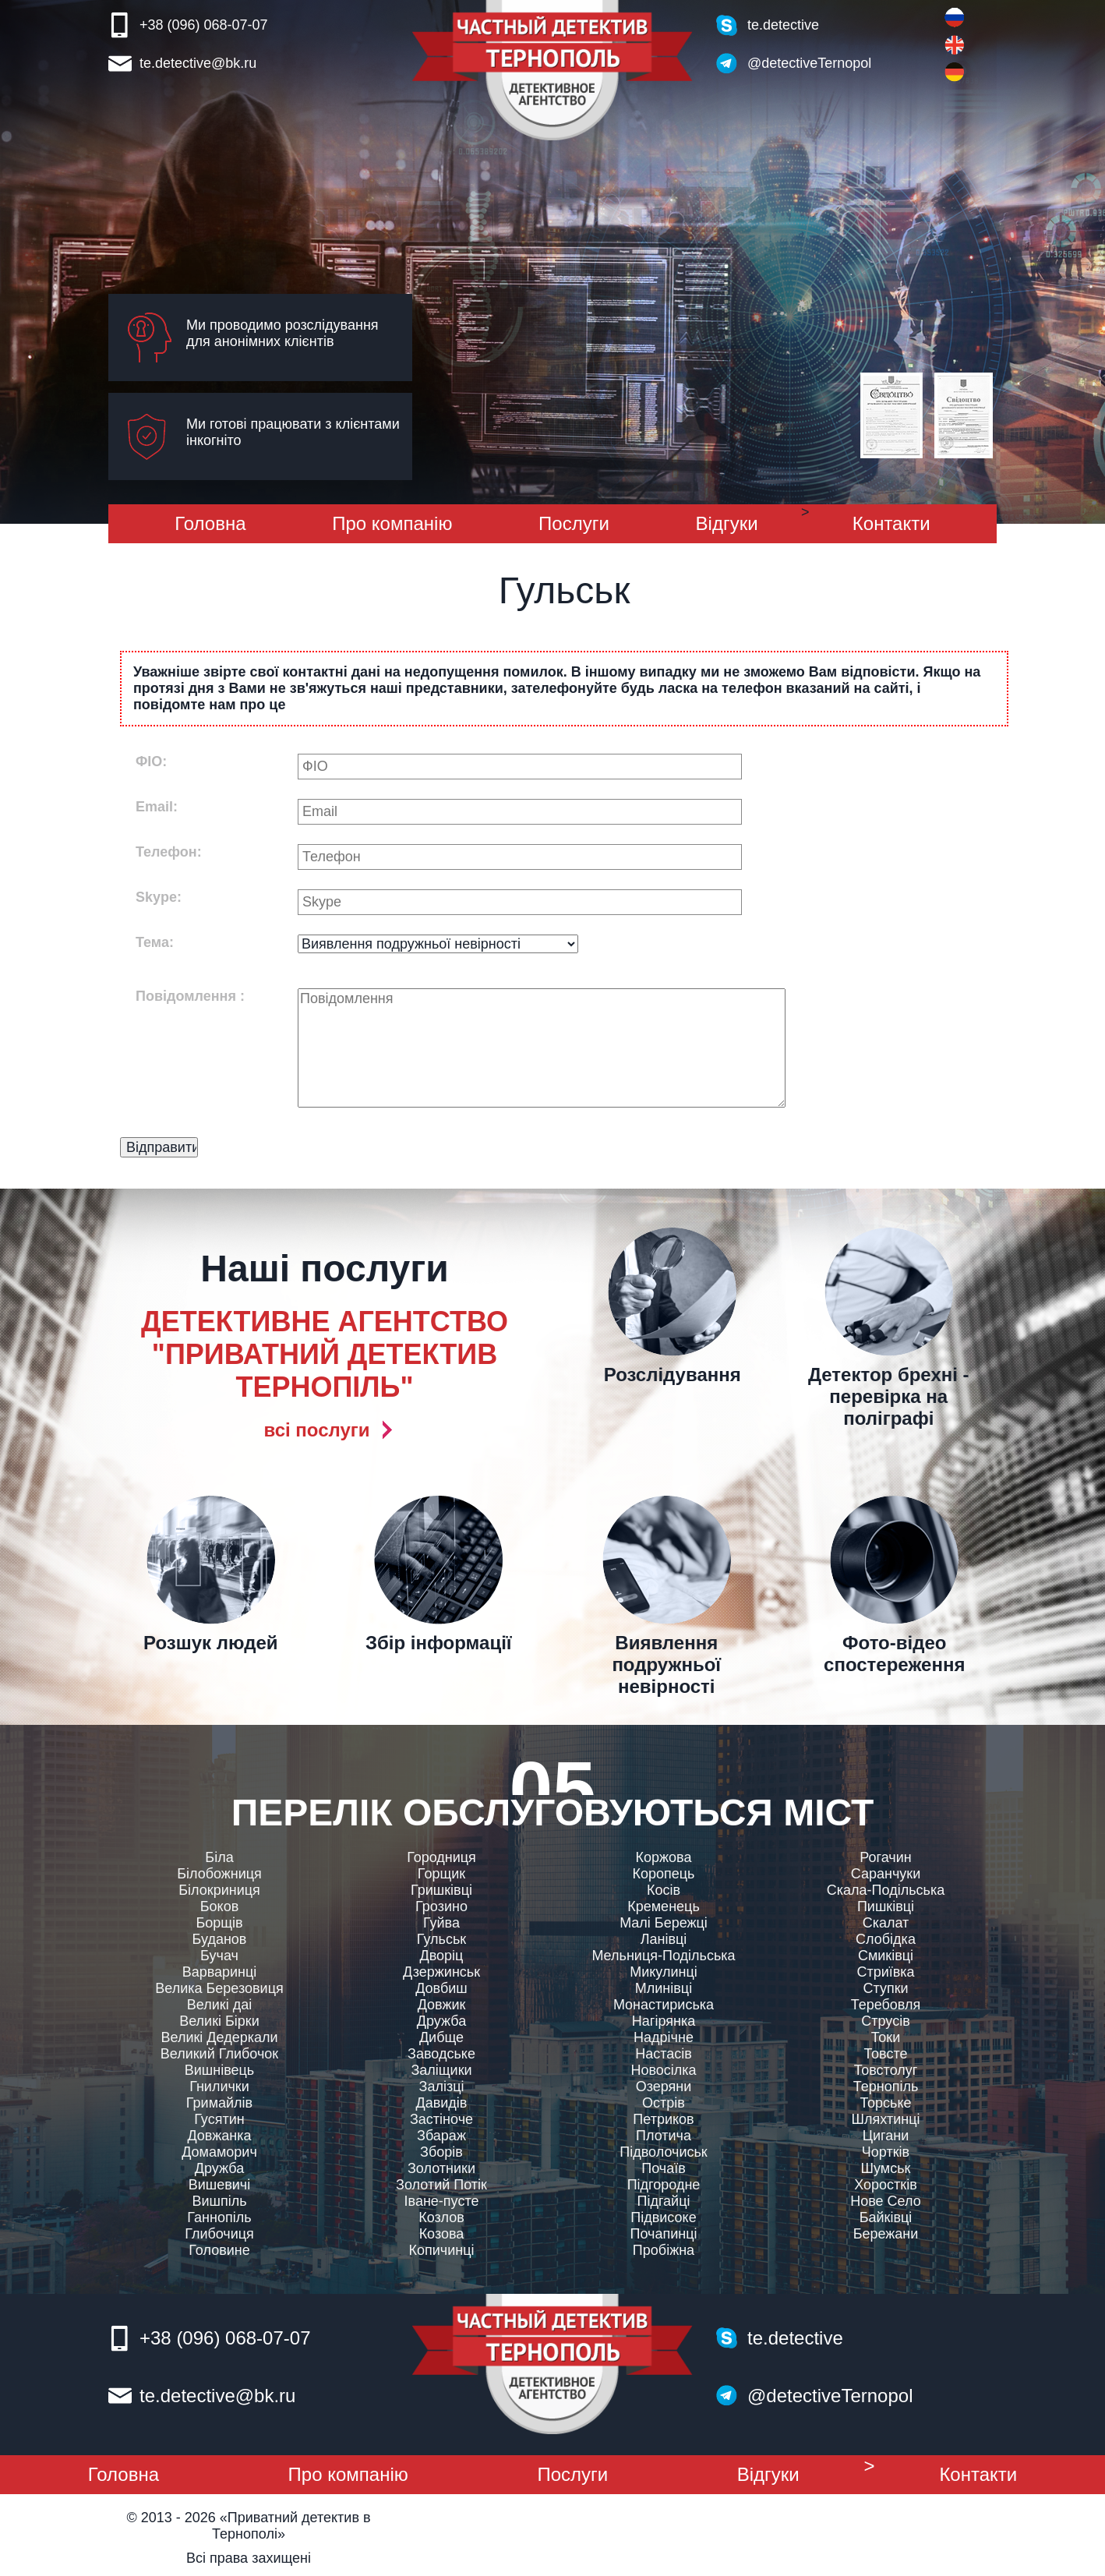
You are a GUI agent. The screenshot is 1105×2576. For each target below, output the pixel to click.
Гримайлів (219, 2103)
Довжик (442, 2004)
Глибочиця (219, 2234)
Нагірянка (663, 2021)
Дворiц (442, 1955)
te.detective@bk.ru (197, 63)
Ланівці (664, 1939)
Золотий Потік (441, 2185)
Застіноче (441, 2119)
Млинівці (663, 1988)
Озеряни (664, 2086)
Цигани (886, 2135)
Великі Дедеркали (219, 2037)
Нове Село (885, 2201)
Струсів (885, 2021)
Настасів (663, 2054)
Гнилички (219, 2086)
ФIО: (151, 761)
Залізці (441, 2086)
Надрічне (664, 2037)
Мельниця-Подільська (663, 1955)
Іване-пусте (441, 2201)
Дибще (441, 2037)
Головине (219, 2250)
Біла (219, 1857)
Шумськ (886, 2168)
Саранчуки (885, 1874)
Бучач (219, 1955)
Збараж (441, 2135)
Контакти (891, 523)
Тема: (155, 942)
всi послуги (316, 1429)
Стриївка (885, 1972)
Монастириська (663, 2004)
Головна (210, 523)
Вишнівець (220, 2070)
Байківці (886, 2217)
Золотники (441, 2168)
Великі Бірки (219, 2021)
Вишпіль (219, 2201)
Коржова (664, 1857)
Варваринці (219, 1972)
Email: (157, 806)
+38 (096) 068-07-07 (203, 25)
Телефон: (169, 852)
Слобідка (886, 1939)
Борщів (219, 1923)
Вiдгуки (727, 523)
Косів (663, 1890)
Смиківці (885, 1955)
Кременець (663, 1906)
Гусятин (219, 2119)
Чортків (885, 2152)
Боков (219, 1906)
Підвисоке (663, 2217)
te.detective (783, 25)
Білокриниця (219, 1890)
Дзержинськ (441, 1972)
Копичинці (442, 2250)
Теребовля (886, 2004)
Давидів (442, 2103)
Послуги (573, 523)
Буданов (219, 1939)
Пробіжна (663, 2250)
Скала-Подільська (885, 1890)
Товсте (885, 2054)
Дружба (219, 2168)
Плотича (663, 2135)
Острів (663, 2103)
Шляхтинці (885, 2119)
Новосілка (663, 2070)
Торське (885, 2103)
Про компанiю (392, 523)
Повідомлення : (190, 996)
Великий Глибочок (219, 2054)
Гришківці (441, 1890)
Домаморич (219, 2152)
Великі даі (219, 2004)
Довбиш (441, 1988)
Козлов (441, 2217)
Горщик (441, 1874)
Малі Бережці (664, 1923)
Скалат (886, 1923)
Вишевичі (220, 2185)
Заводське (441, 2054)
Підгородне (664, 2185)
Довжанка (219, 2135)
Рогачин (885, 1857)
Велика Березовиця (219, 1988)
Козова (441, 2234)
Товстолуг (886, 2070)
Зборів (441, 2152)
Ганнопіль (219, 2217)
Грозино (441, 1906)
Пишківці (885, 1906)
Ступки (885, 1988)
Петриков (663, 2119)
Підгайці (663, 2201)
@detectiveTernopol (809, 63)
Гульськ (441, 1939)
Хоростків (885, 2185)
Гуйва (441, 1923)
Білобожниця (219, 1874)
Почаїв (663, 2168)
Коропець (664, 1874)
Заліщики (441, 2070)
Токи (886, 2037)
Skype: (159, 897)
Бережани (886, 2234)
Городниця (441, 1857)
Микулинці (663, 1972)
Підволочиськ (663, 2152)
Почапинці (663, 2234)
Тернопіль (886, 2086)
